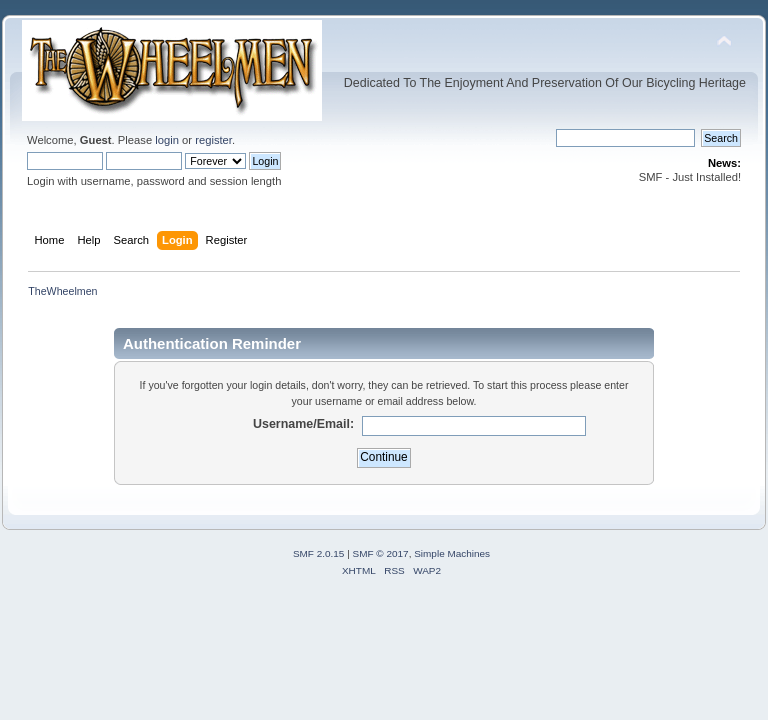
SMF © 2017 (381, 553)
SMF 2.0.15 (319, 553)
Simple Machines (452, 553)
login (167, 140)
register (213, 140)
